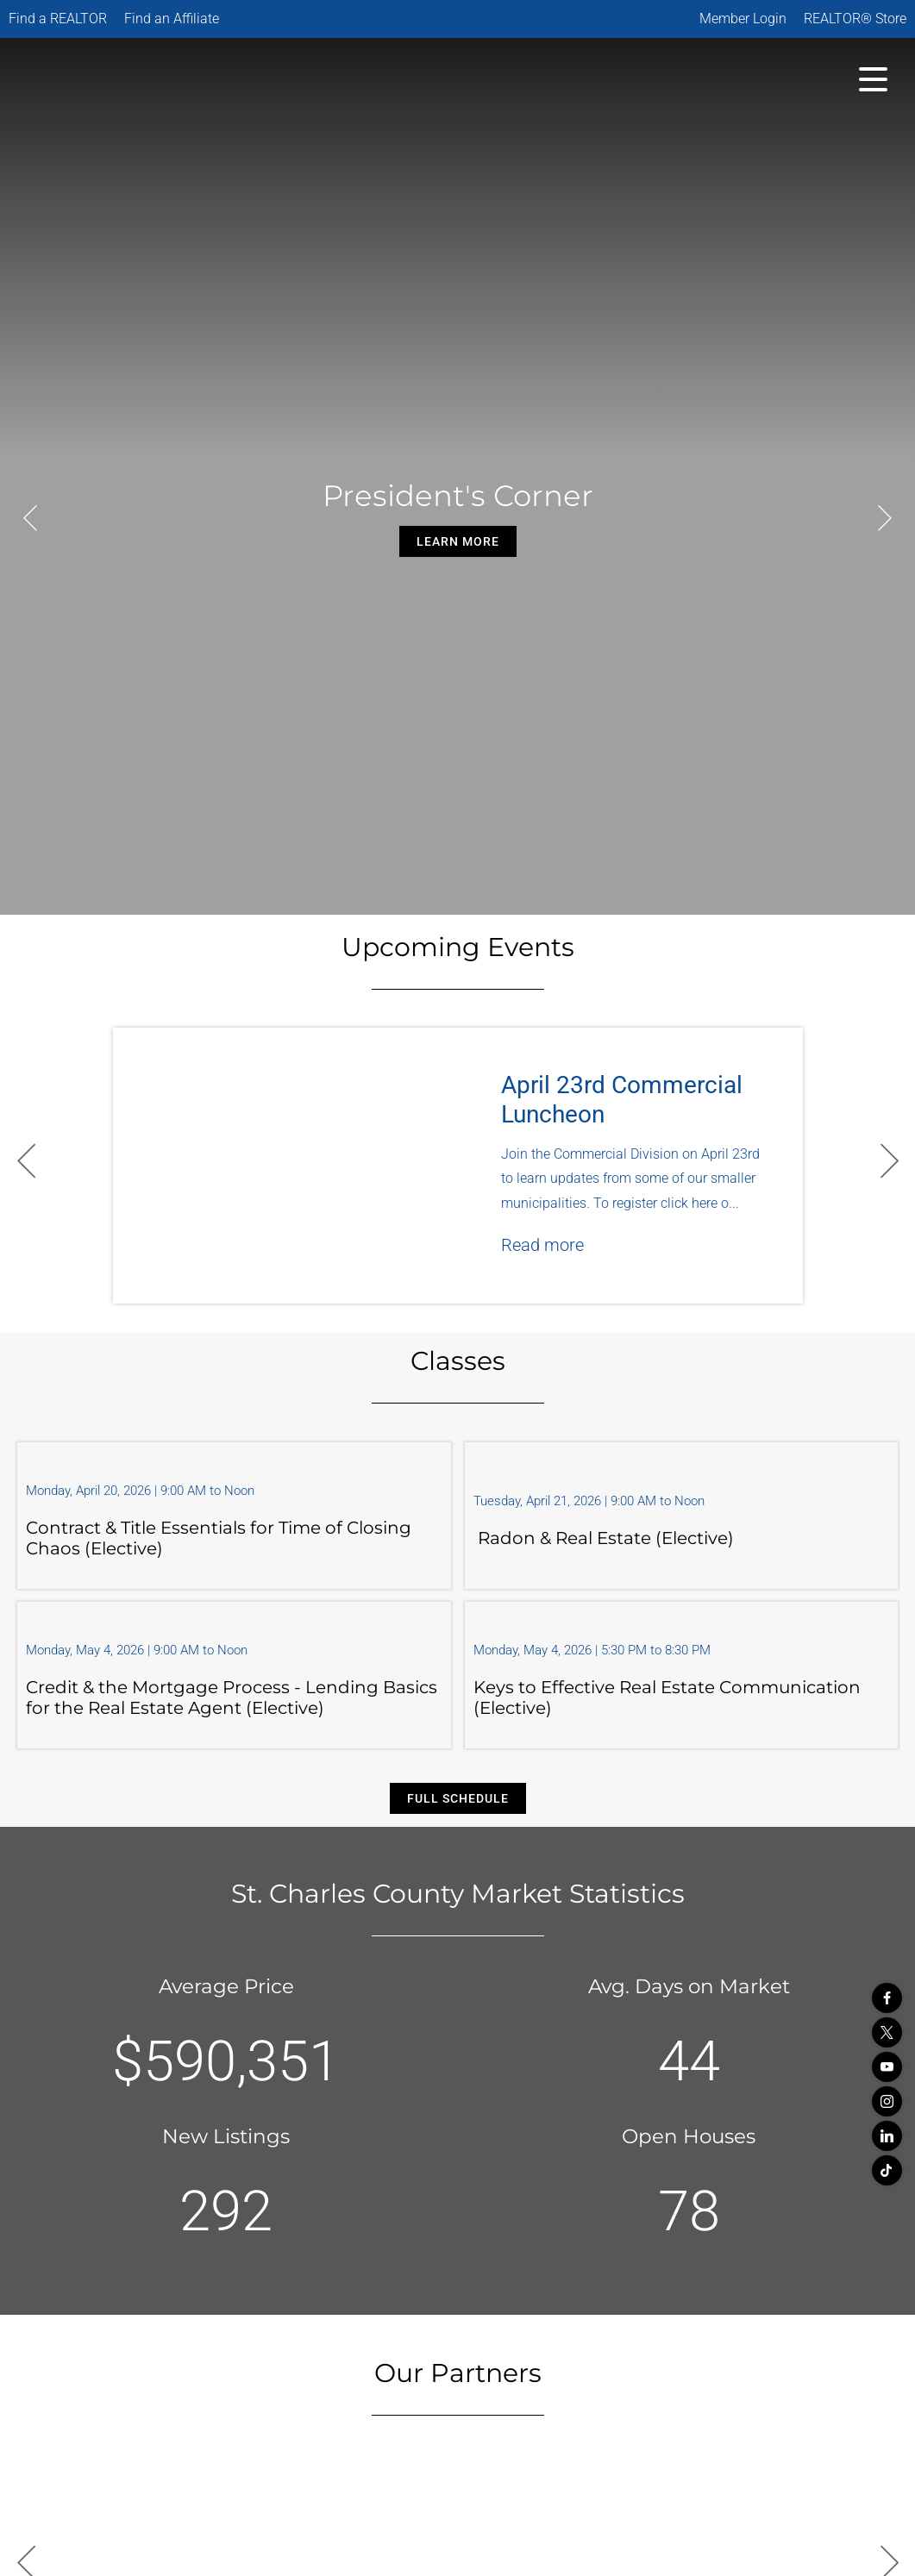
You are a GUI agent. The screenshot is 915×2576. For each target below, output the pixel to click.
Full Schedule (458, 1798)
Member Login (743, 18)
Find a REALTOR (58, 18)
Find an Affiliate (171, 18)
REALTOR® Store (855, 18)
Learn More (458, 541)
